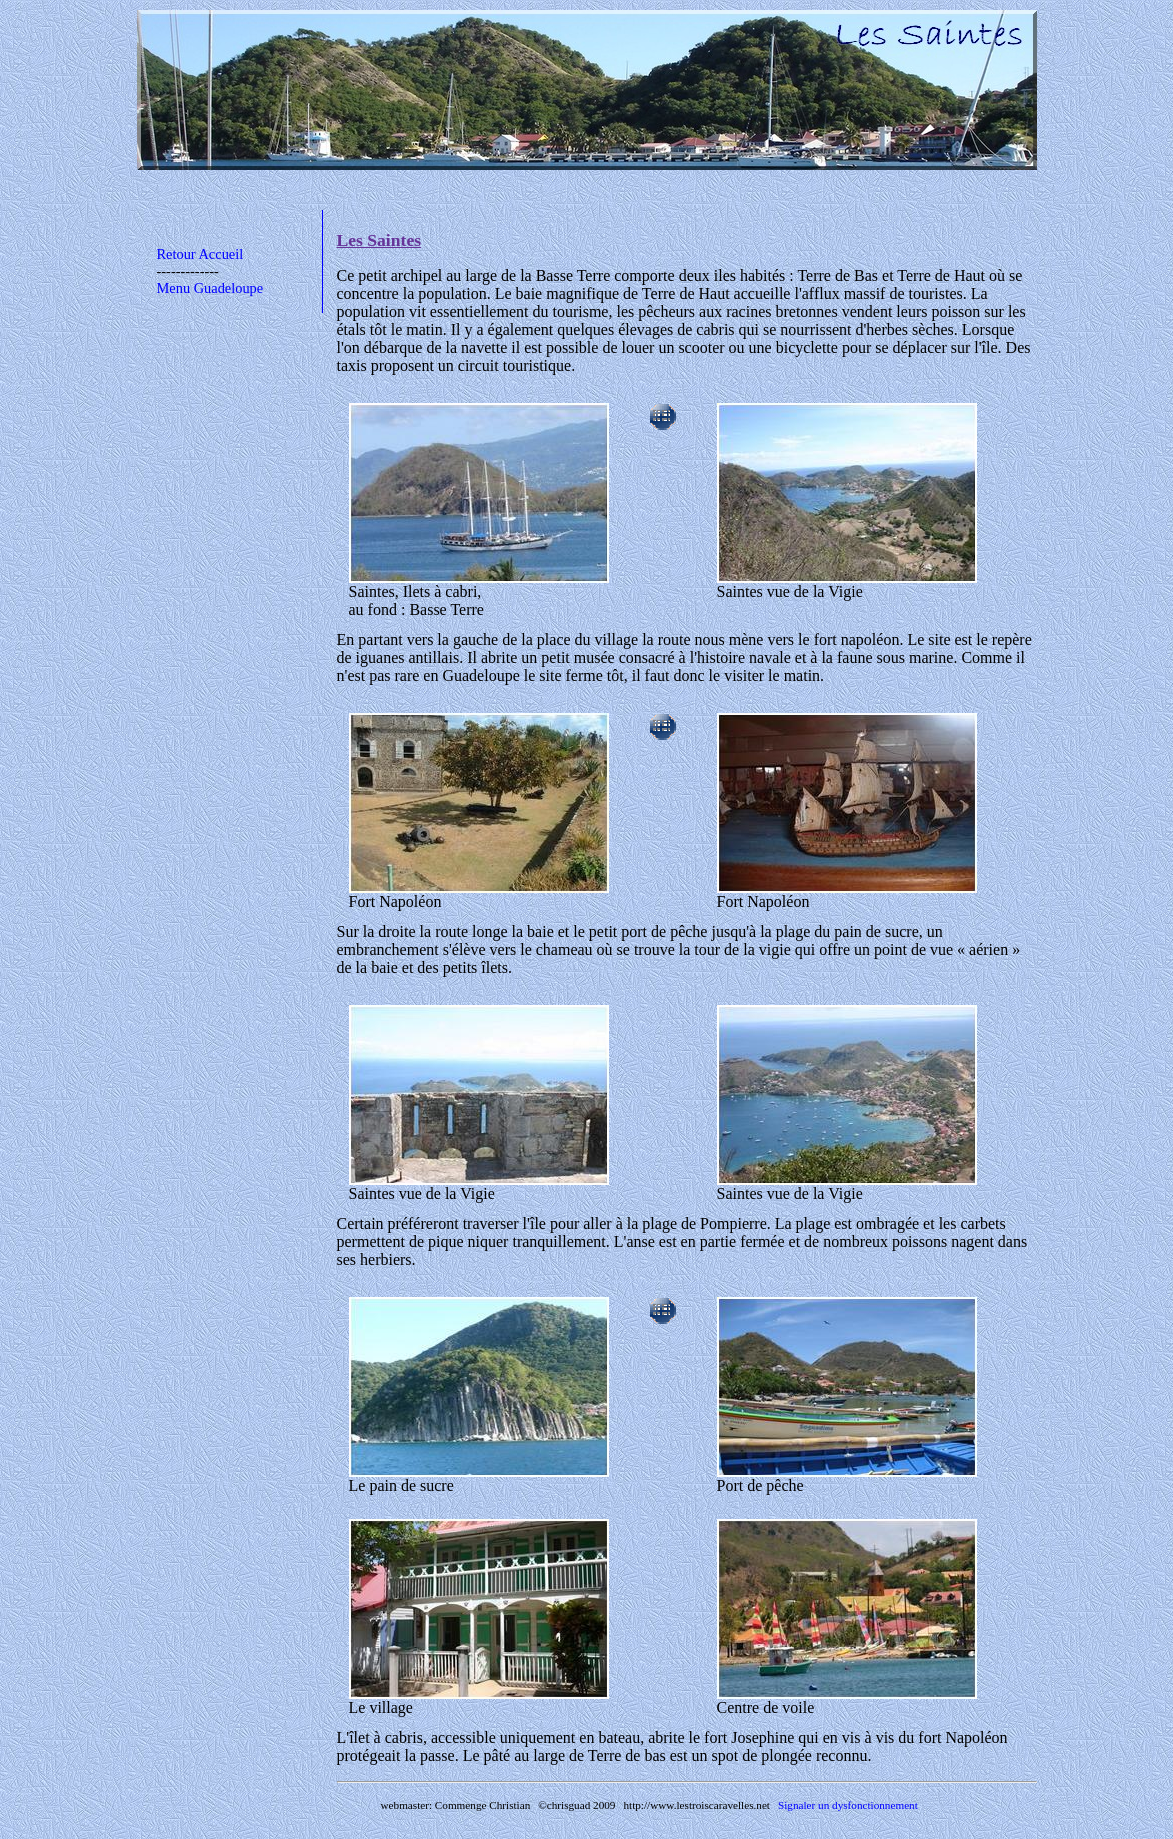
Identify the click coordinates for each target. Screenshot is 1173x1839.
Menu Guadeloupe (210, 288)
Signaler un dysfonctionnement (848, 1805)
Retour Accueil (200, 254)
